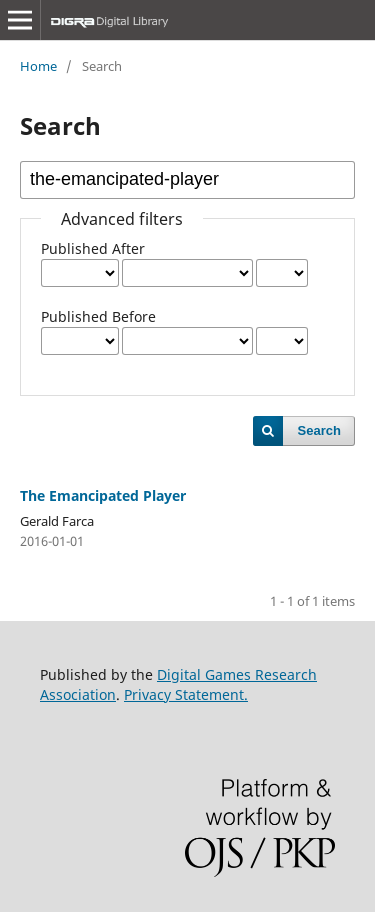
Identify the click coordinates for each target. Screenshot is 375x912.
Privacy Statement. (186, 694)
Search (319, 430)
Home (38, 66)
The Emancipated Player (103, 495)
